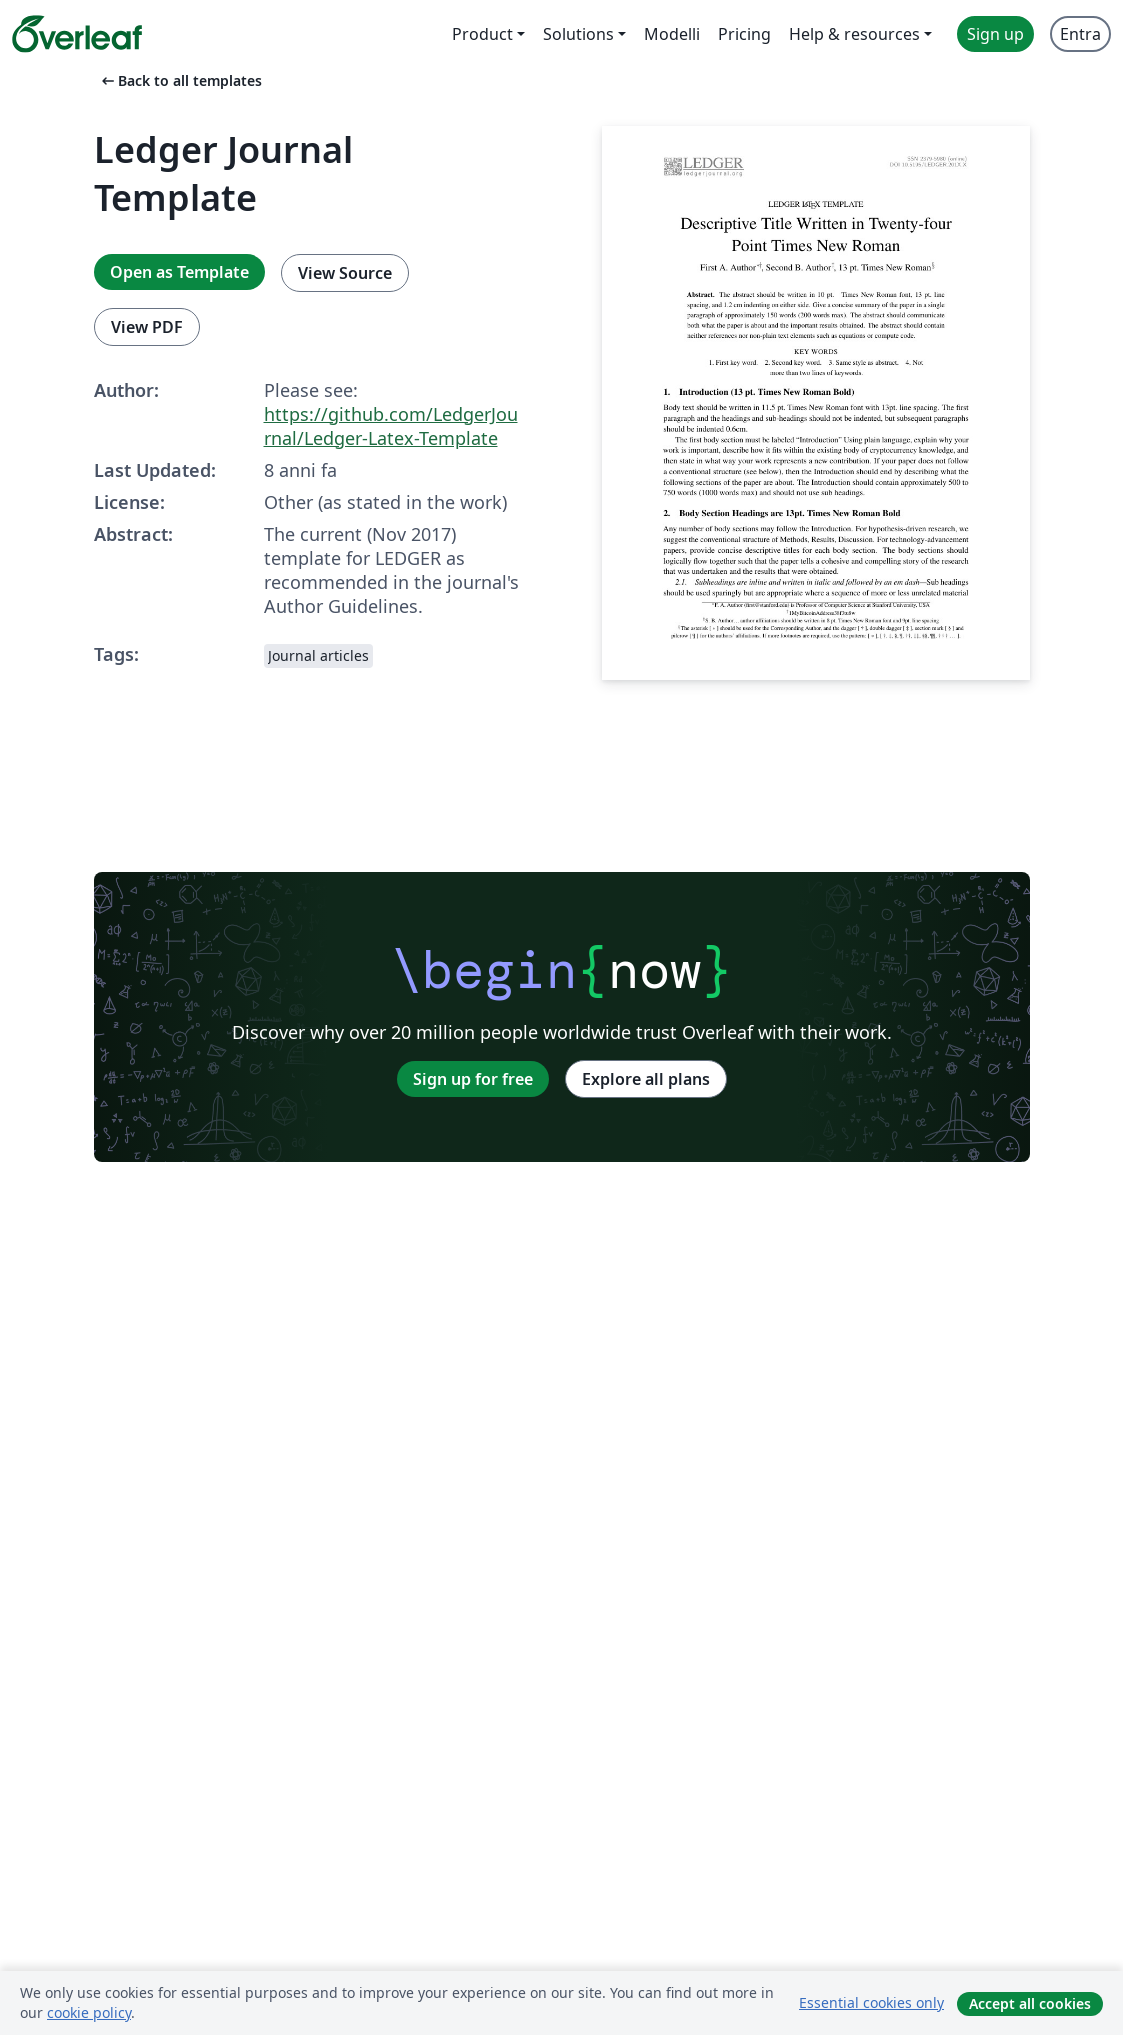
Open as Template (179, 272)
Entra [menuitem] (1080, 34)
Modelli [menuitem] (672, 34)
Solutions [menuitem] (578, 34)
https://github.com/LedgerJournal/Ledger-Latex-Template (391, 426)
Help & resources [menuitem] (854, 34)
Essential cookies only (871, 2002)
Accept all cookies (1030, 2003)
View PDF (147, 327)
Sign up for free (473, 1079)
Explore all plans (646, 1079)
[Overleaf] (77, 34)
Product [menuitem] (482, 34)
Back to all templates (180, 80)
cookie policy (89, 2012)
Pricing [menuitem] (744, 34)
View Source (345, 273)
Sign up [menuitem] (995, 34)
